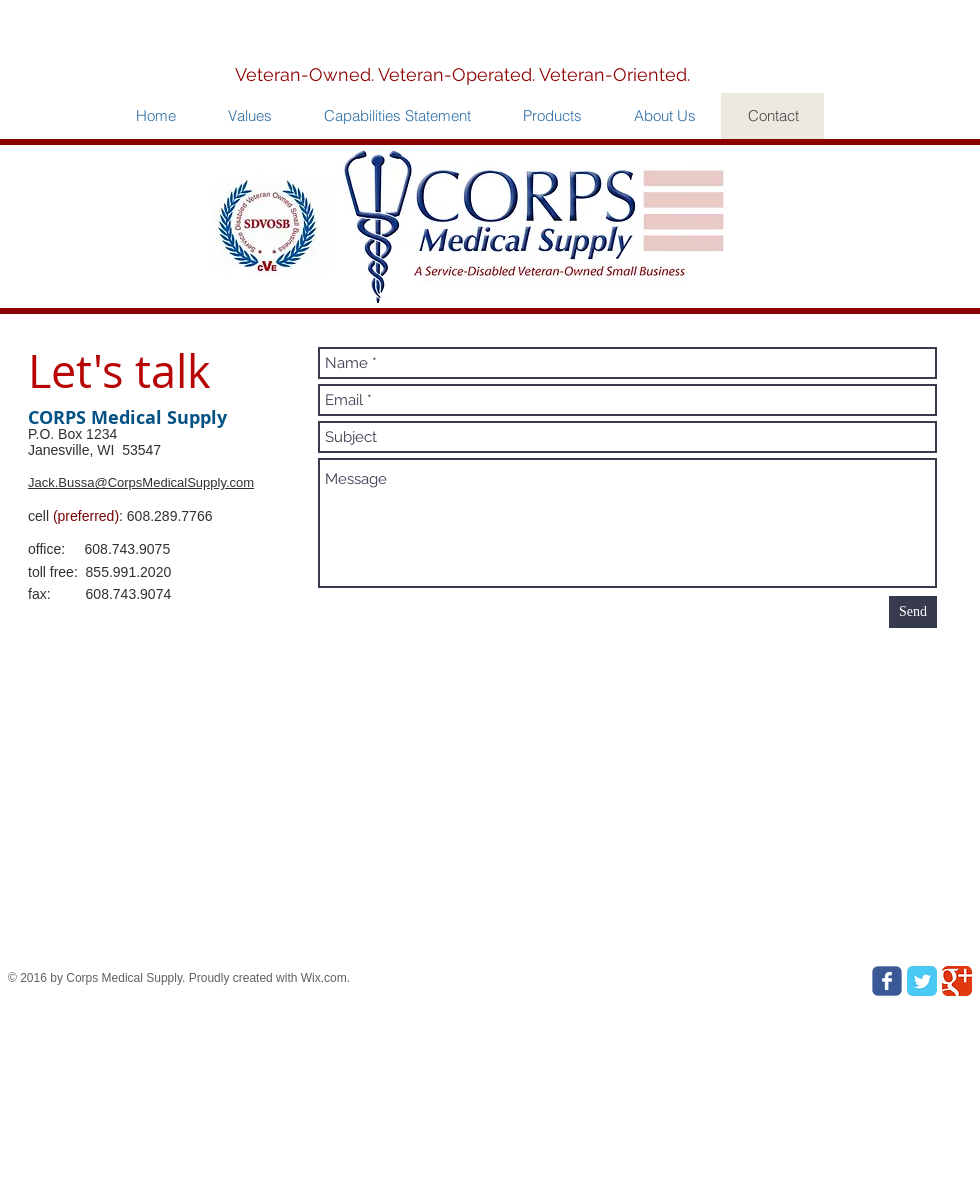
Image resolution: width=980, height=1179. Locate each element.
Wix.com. (325, 978)
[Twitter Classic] (922, 981)
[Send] (913, 612)
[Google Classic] (957, 981)
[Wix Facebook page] (887, 981)
